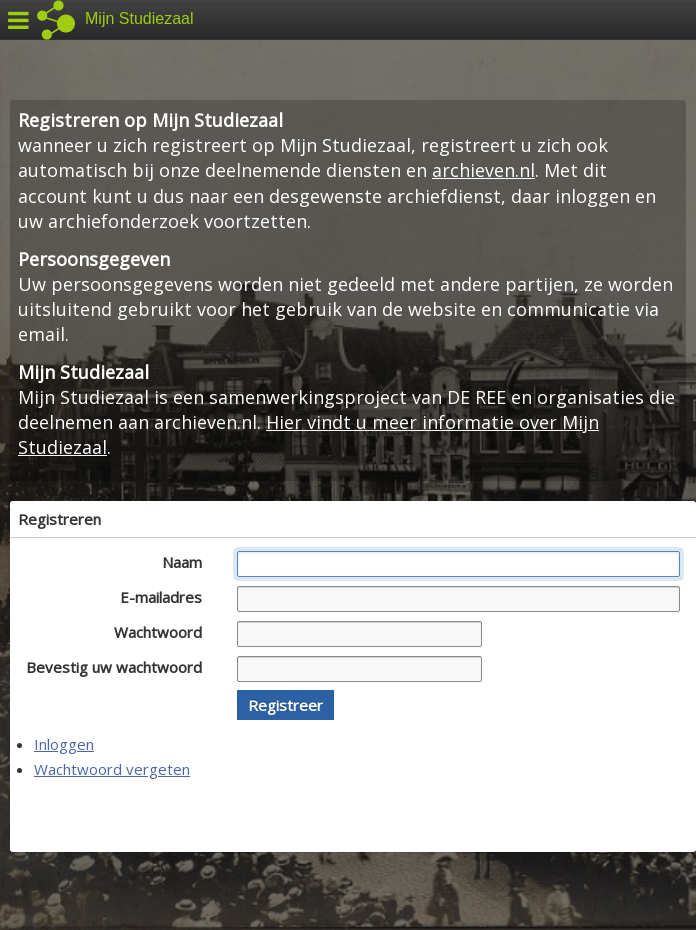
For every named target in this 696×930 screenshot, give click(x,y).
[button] (285, 705)
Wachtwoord (163, 632)
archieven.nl (483, 170)
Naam (187, 562)
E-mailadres (166, 597)
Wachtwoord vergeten (112, 769)
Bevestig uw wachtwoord (119, 667)
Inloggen (64, 744)
